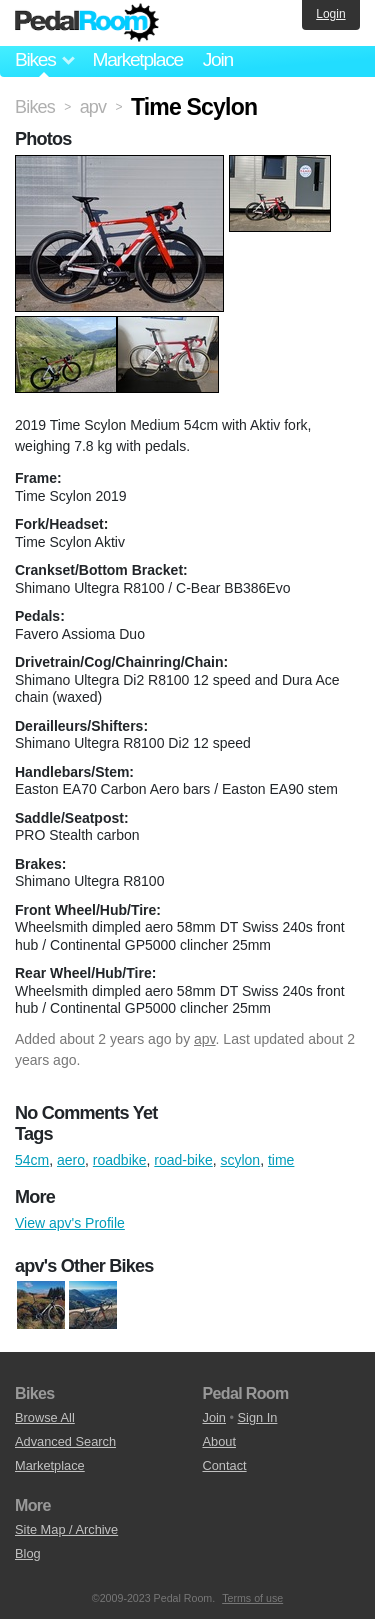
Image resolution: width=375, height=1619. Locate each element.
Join (218, 59)
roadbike (120, 1160)
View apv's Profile (70, 1223)
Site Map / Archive (66, 1529)
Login (330, 14)
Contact (225, 1465)
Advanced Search (65, 1441)
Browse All (45, 1417)
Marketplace (137, 59)
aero (71, 1160)
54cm (32, 1160)
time (281, 1160)
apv (205, 1039)
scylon (240, 1160)
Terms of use (252, 1598)
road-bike (183, 1160)
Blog (28, 1553)
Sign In (258, 1417)
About (219, 1441)
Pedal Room (87, 23)
